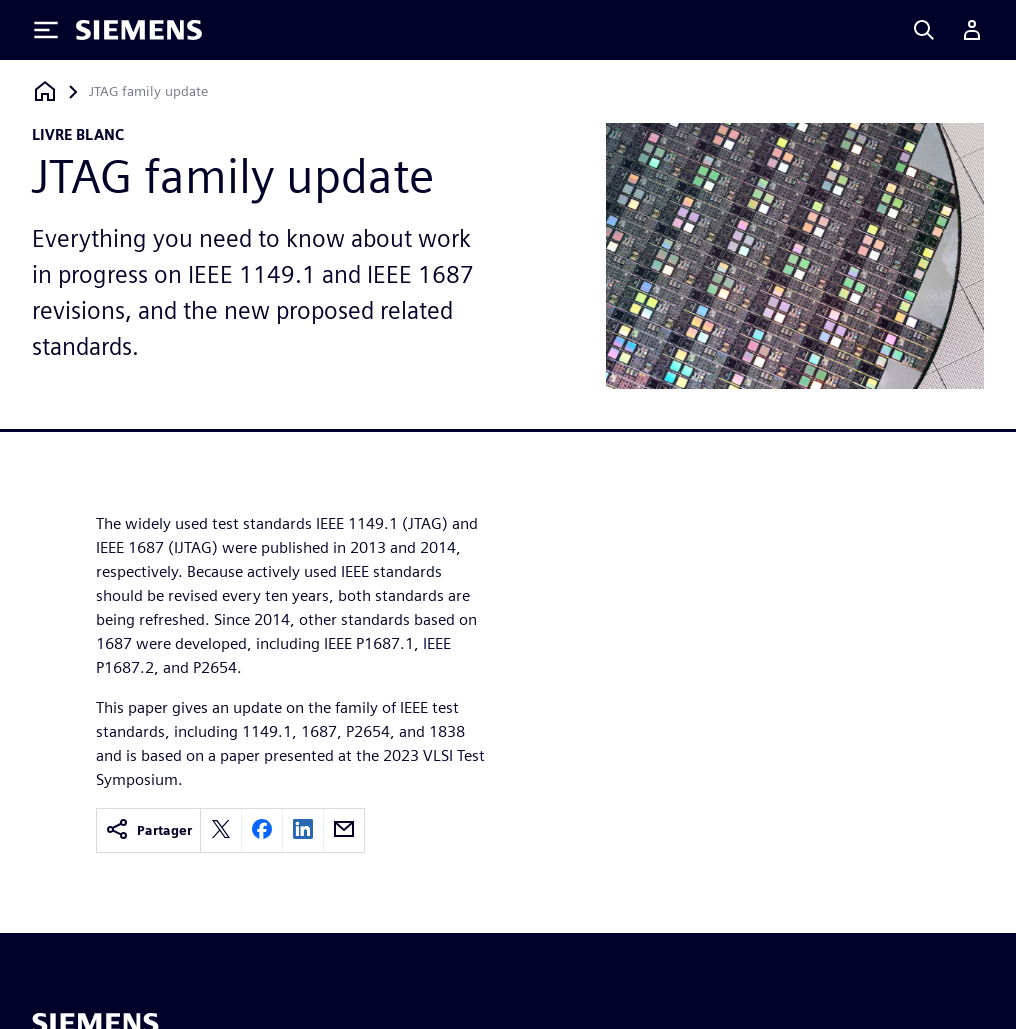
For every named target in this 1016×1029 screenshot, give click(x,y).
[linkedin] (303, 830)
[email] (344, 830)
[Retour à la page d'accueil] (45, 91)
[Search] (924, 30)
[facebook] (262, 830)
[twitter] (221, 830)
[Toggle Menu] (46, 30)
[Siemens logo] (139, 30)
